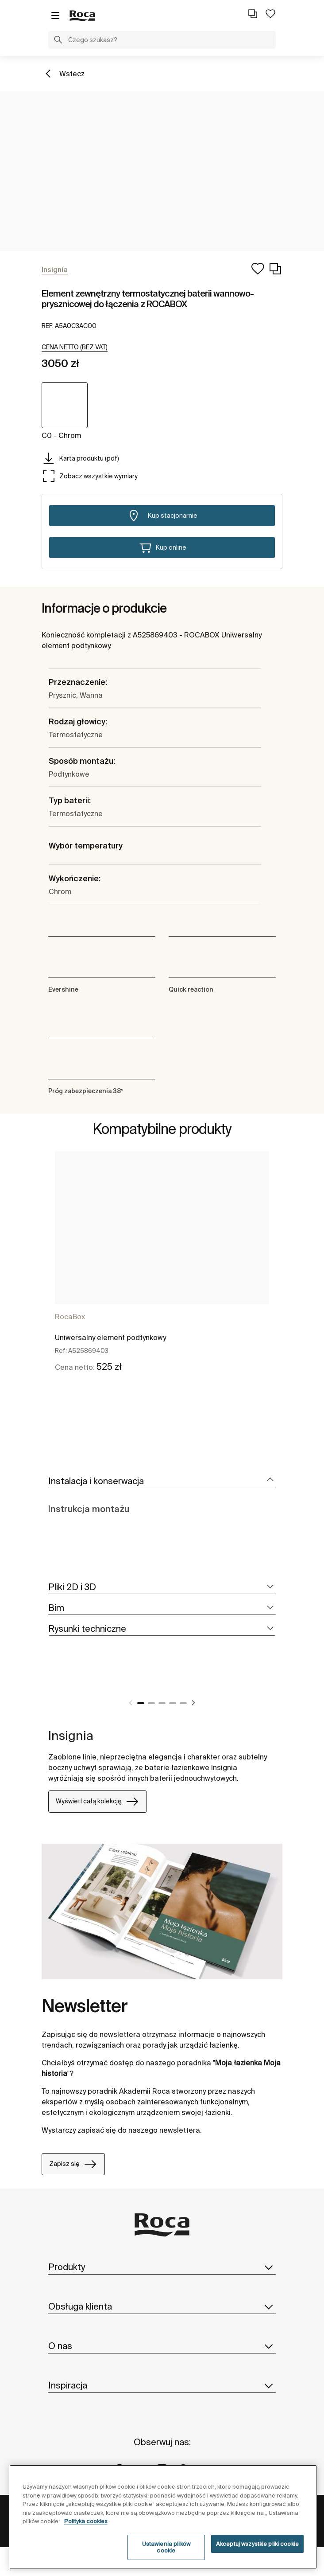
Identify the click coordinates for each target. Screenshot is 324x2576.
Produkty (162, 2267)
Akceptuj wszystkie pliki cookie (257, 2544)
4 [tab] (172, 1703)
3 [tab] (162, 1703)
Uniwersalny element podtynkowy (110, 1337)
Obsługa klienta (162, 2306)
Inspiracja (162, 2385)
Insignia (70, 1735)
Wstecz (72, 74)
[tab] (162, 1481)
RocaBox (70, 1317)
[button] (58, 41)
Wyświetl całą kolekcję (97, 1801)
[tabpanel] (162, 1269)
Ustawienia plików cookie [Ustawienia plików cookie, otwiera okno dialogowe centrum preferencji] (166, 2547)
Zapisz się (73, 2164)
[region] (163, 2517)
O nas (162, 2346)
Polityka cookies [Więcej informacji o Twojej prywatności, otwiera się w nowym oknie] (86, 2521)
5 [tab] (183, 1703)
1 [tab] (140, 1703)
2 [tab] (151, 1703)
